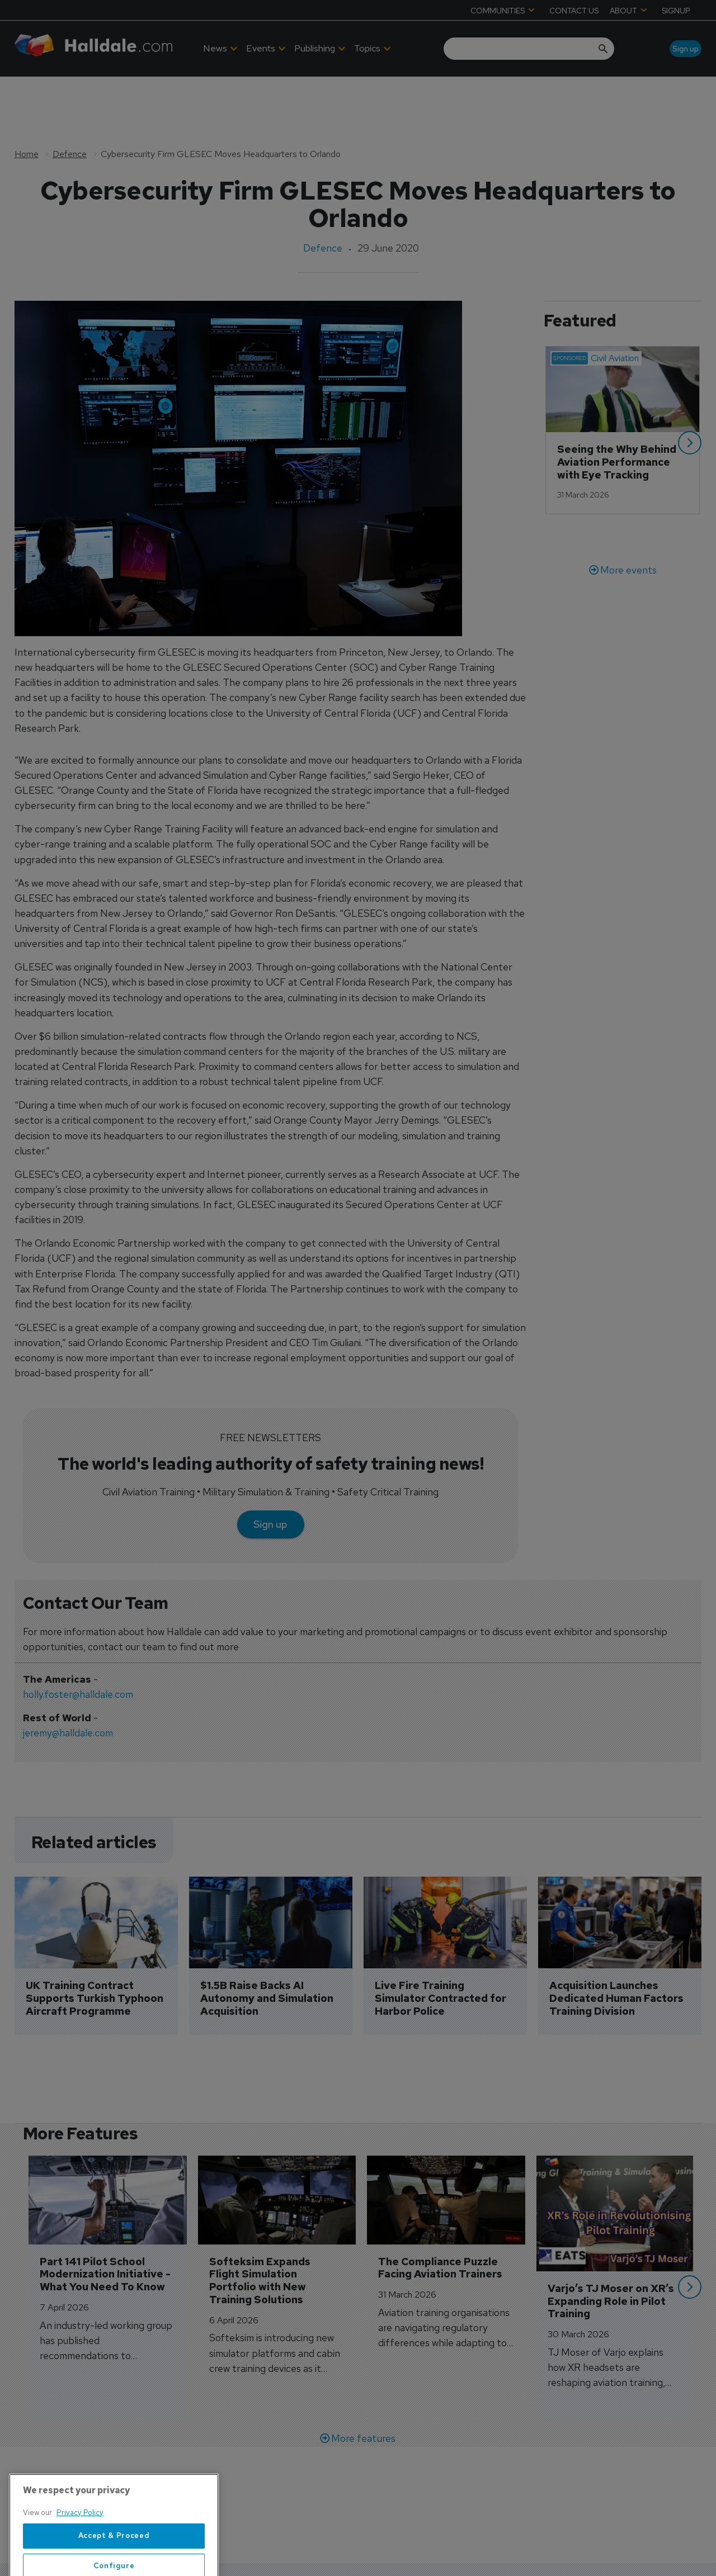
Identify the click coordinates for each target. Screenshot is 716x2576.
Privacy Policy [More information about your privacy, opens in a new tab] (79, 2553)
